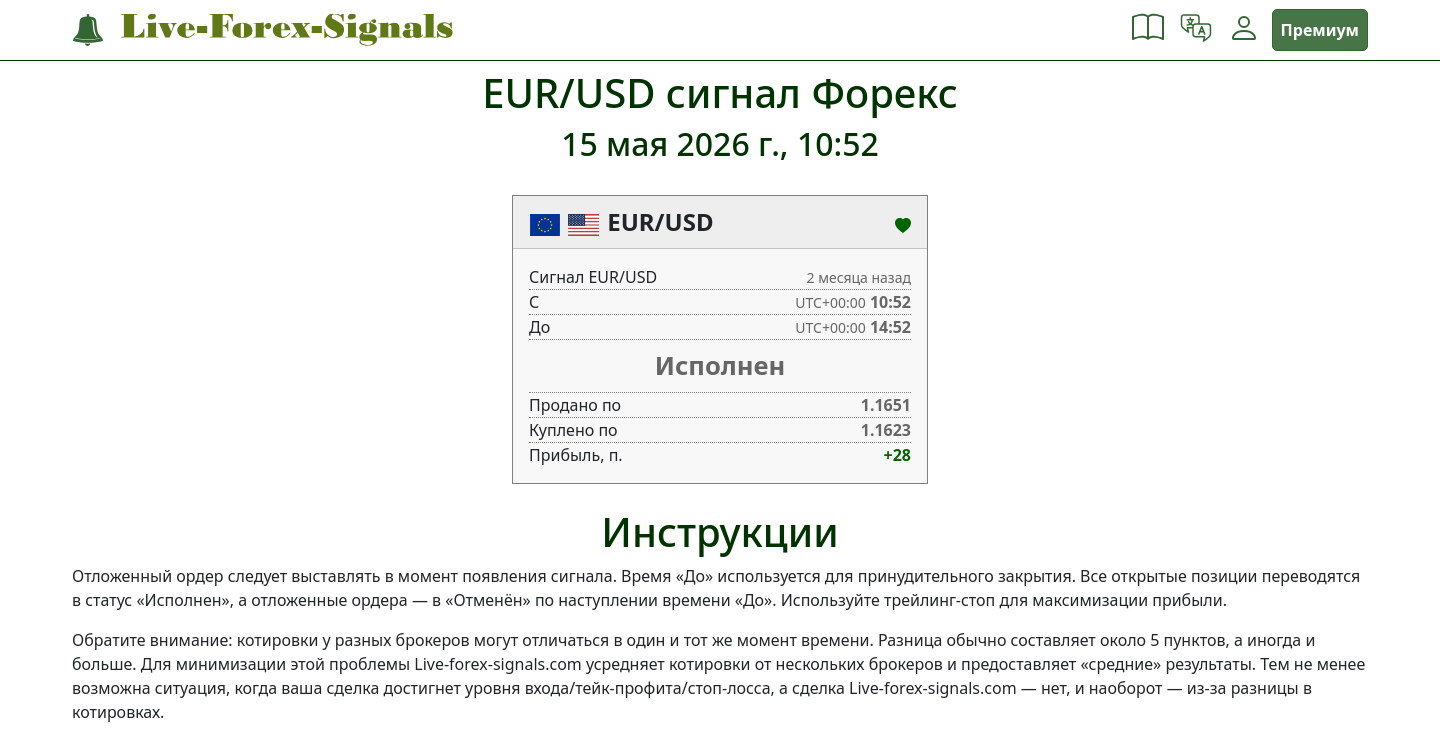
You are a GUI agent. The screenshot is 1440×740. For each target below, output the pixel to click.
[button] (1148, 30)
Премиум (1320, 30)
